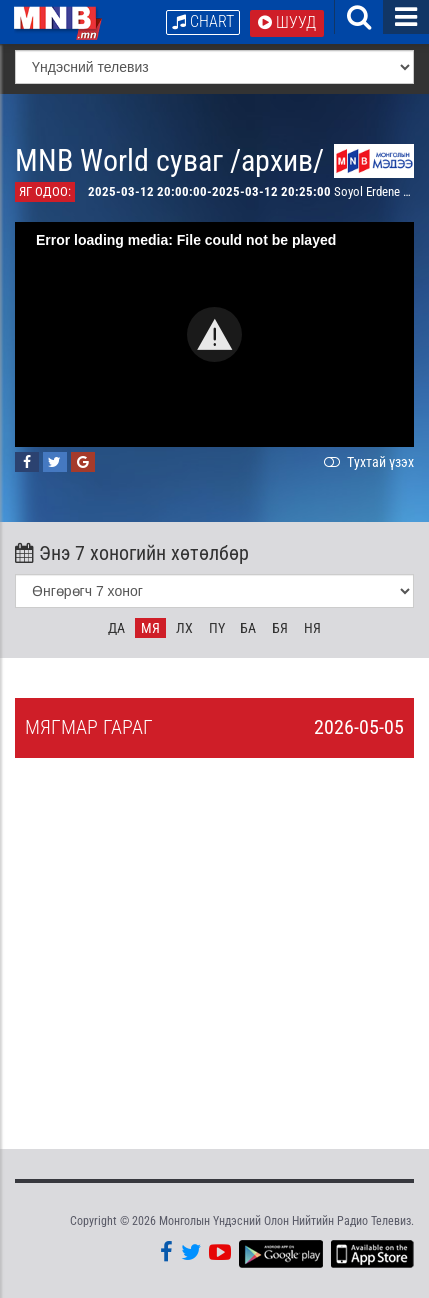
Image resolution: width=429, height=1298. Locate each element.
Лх (184, 628)
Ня (312, 628)
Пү (217, 628)
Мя (150, 628)
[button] (214, 334)
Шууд (287, 22)
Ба (248, 628)
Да (116, 628)
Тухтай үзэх (367, 462)
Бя (280, 628)
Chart (203, 21)
